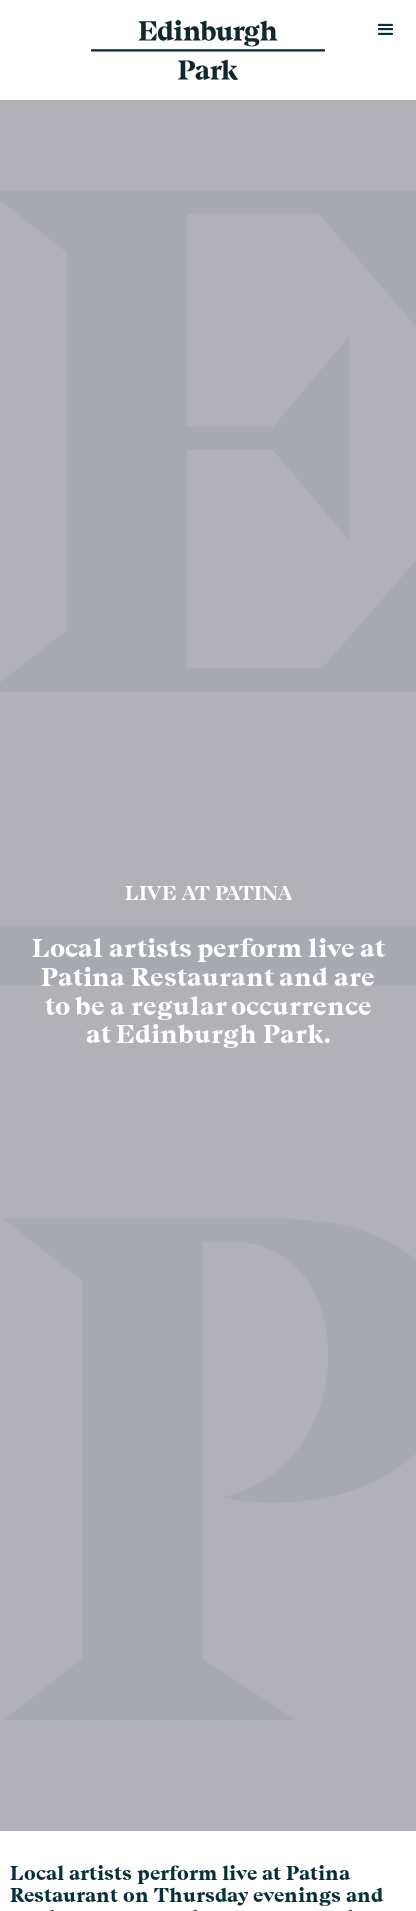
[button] (386, 30)
